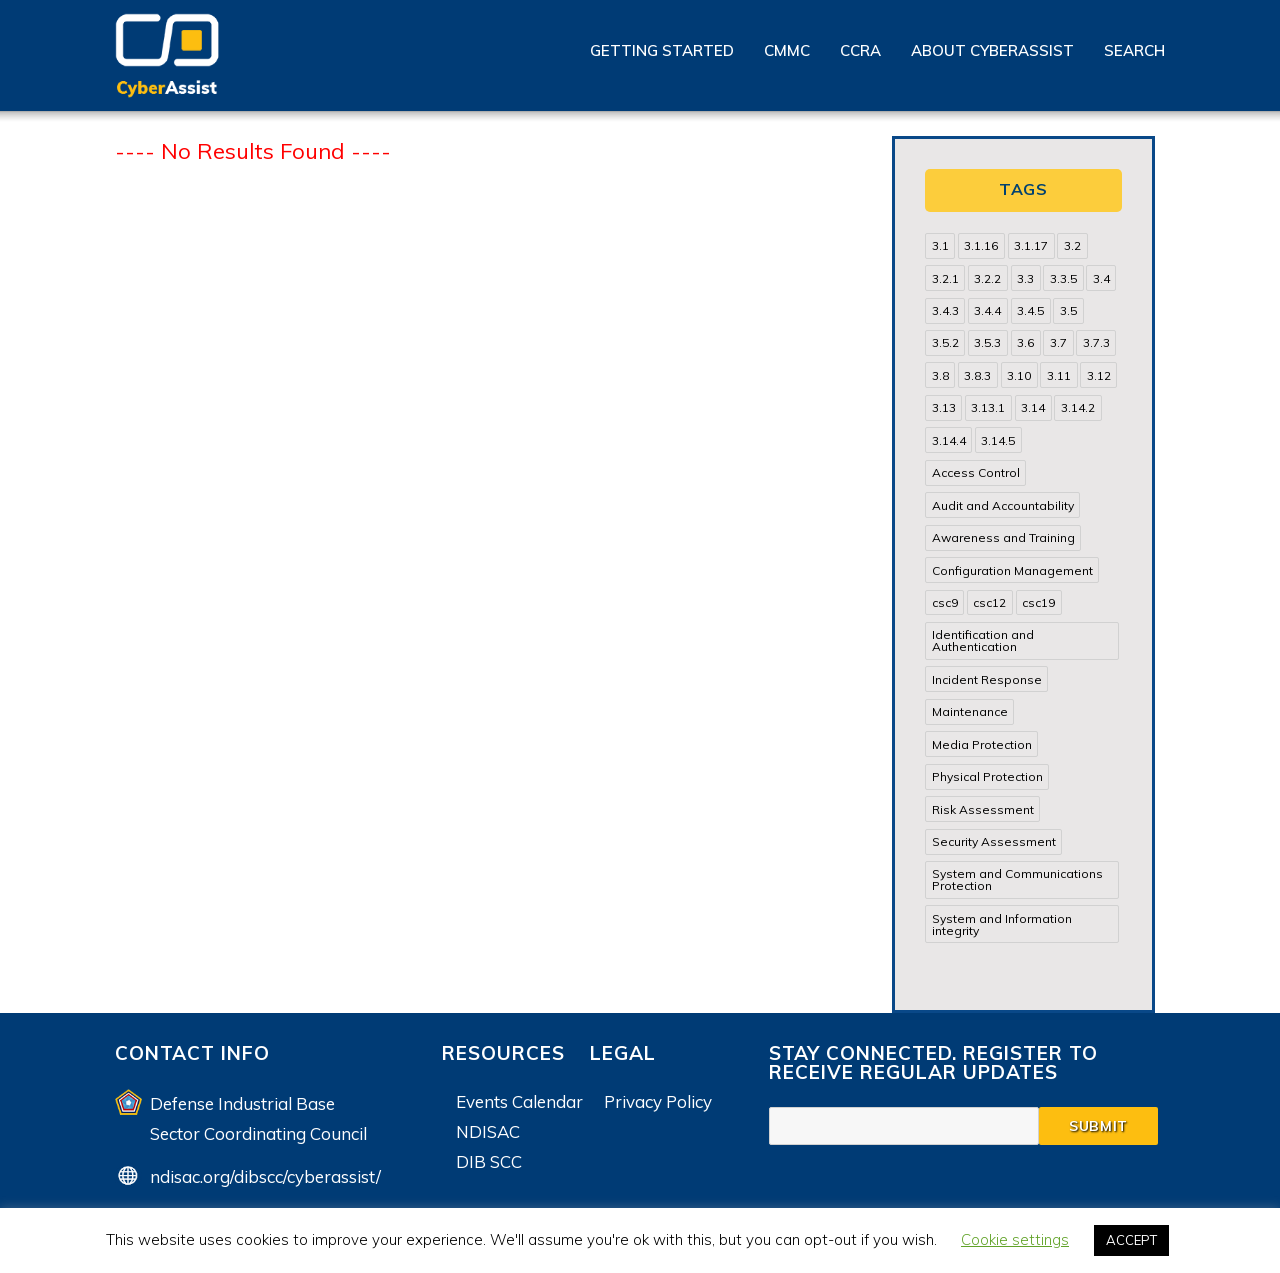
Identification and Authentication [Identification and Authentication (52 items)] (983, 640)
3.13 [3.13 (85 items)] (944, 407)
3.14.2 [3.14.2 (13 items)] (1078, 407)
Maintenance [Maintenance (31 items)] (970, 711)
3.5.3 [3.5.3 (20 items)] (987, 342)
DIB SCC (489, 1161)
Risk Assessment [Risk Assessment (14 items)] (983, 809)
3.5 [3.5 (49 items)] (1068, 310)
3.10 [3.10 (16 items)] (1019, 375)
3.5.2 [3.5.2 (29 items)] (945, 342)
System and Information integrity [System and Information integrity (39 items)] (1002, 924)
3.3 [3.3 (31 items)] (1025, 278)
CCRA (860, 50)
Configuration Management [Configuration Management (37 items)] (1012, 570)
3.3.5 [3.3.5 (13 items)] (1063, 278)
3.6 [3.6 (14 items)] (1025, 342)
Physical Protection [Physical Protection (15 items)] (987, 776)
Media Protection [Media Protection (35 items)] (982, 744)
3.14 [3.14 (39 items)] (1033, 407)
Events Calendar (519, 1101)
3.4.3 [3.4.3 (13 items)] (945, 310)
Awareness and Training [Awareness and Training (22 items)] (1003, 537)
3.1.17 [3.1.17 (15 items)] (1031, 245)
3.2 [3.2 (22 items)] (1072, 245)
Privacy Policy (658, 1101)
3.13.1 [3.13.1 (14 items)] (988, 407)
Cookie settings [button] (1015, 1239)
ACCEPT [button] (1131, 1240)
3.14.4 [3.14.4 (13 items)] (949, 440)
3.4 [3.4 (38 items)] (1101, 278)
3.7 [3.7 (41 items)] (1058, 342)
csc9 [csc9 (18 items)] (945, 602)
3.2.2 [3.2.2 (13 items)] (987, 278)
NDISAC (488, 1131)
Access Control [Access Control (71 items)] (976, 472)
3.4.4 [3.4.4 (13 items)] (987, 310)
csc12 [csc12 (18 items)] (989, 602)
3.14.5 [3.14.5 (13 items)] (998, 440)
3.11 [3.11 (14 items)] (1059, 375)
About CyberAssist (992, 50)
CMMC (787, 50)
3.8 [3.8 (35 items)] (940, 375)
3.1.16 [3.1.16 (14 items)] (981, 245)
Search (1134, 50)
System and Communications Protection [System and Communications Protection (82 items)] (1017, 879)
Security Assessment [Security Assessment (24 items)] (994, 841)
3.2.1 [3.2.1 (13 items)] (945, 278)
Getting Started (662, 50)
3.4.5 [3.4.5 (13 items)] (1030, 310)
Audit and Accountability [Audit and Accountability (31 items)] (1003, 505)
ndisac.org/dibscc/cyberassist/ (265, 1176)
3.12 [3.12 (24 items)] (1099, 375)
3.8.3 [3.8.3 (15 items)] (977, 375)
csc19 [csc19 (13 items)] (1038, 602)
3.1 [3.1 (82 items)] (940, 245)
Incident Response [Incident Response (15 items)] (987, 679)
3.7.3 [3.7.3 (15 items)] (1096, 342)
